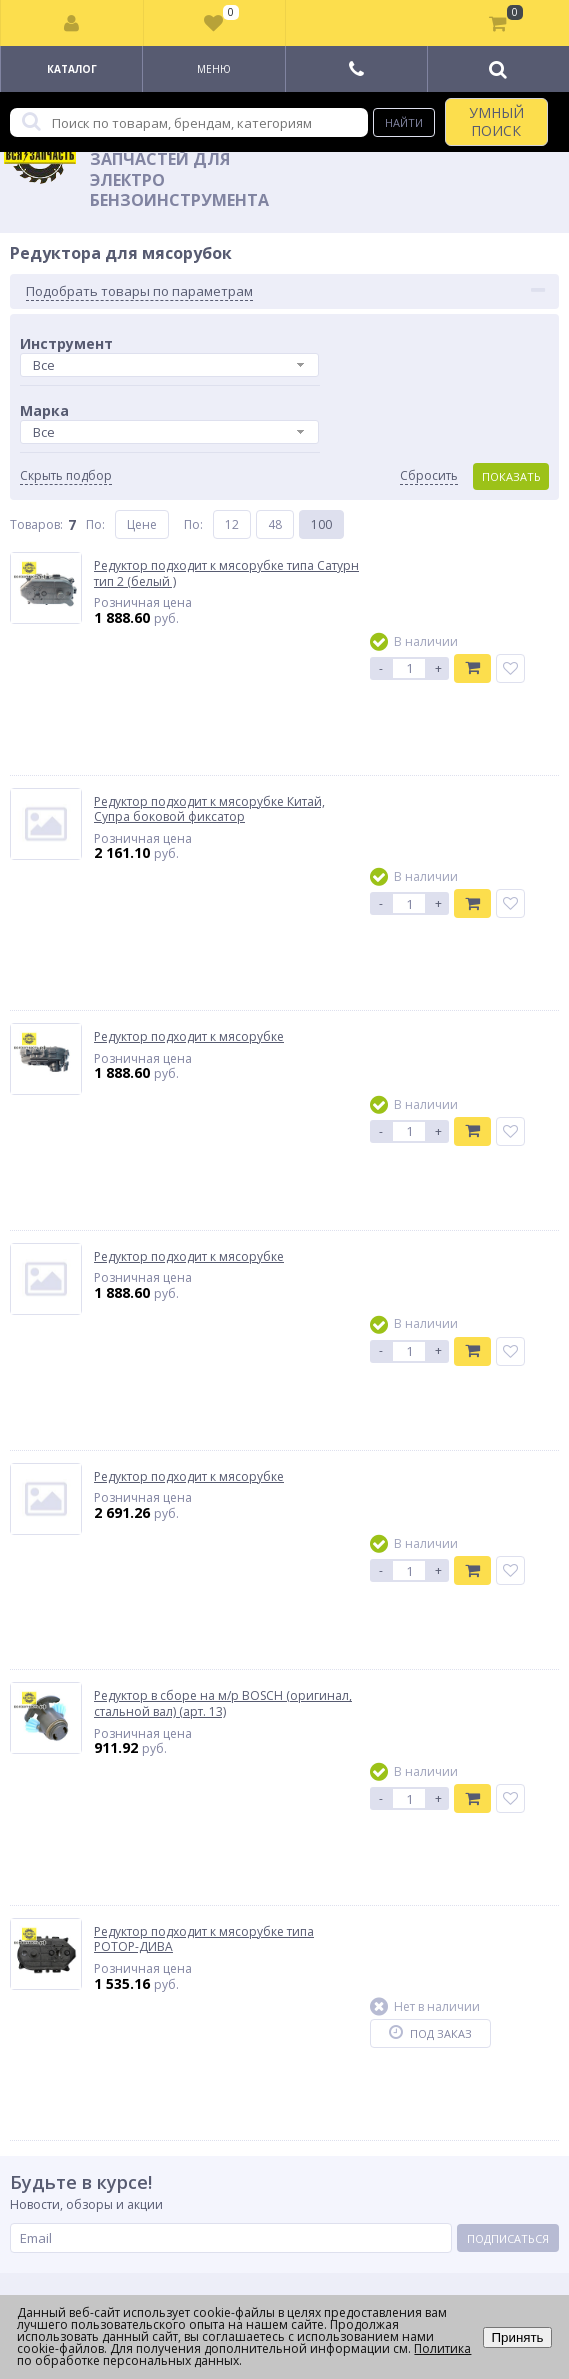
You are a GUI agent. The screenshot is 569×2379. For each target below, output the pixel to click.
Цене (142, 524)
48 (275, 524)
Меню (214, 69)
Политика (442, 2348)
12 (232, 524)
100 (321, 524)
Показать (511, 476)
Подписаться (508, 2238)
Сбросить (429, 476)
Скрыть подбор (66, 476)
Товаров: (36, 524)
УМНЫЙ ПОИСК (496, 121)
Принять (517, 2337)
